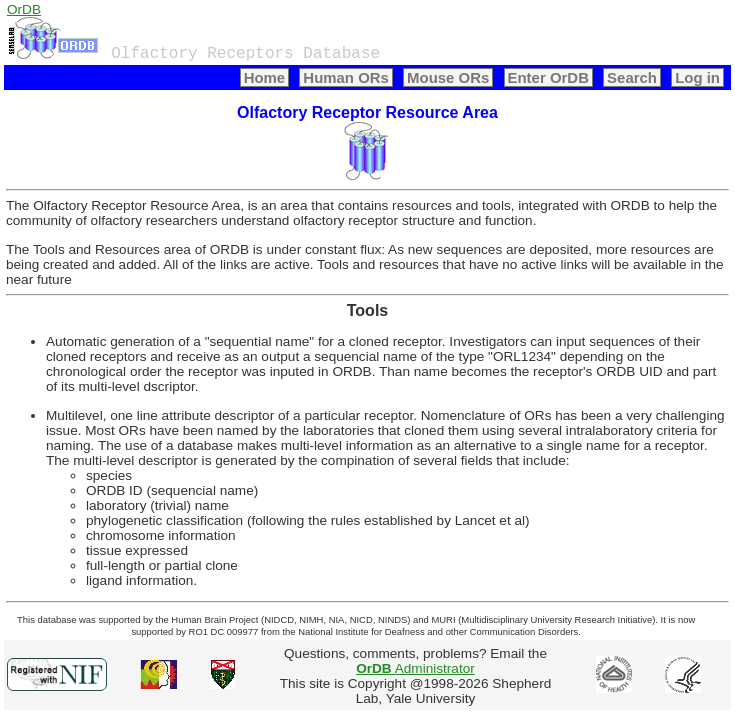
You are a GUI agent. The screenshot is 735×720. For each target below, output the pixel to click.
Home (265, 77)
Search (632, 77)
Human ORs (346, 77)
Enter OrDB (548, 77)
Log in (697, 77)
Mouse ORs (448, 77)
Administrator (415, 668)
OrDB (24, 9)
